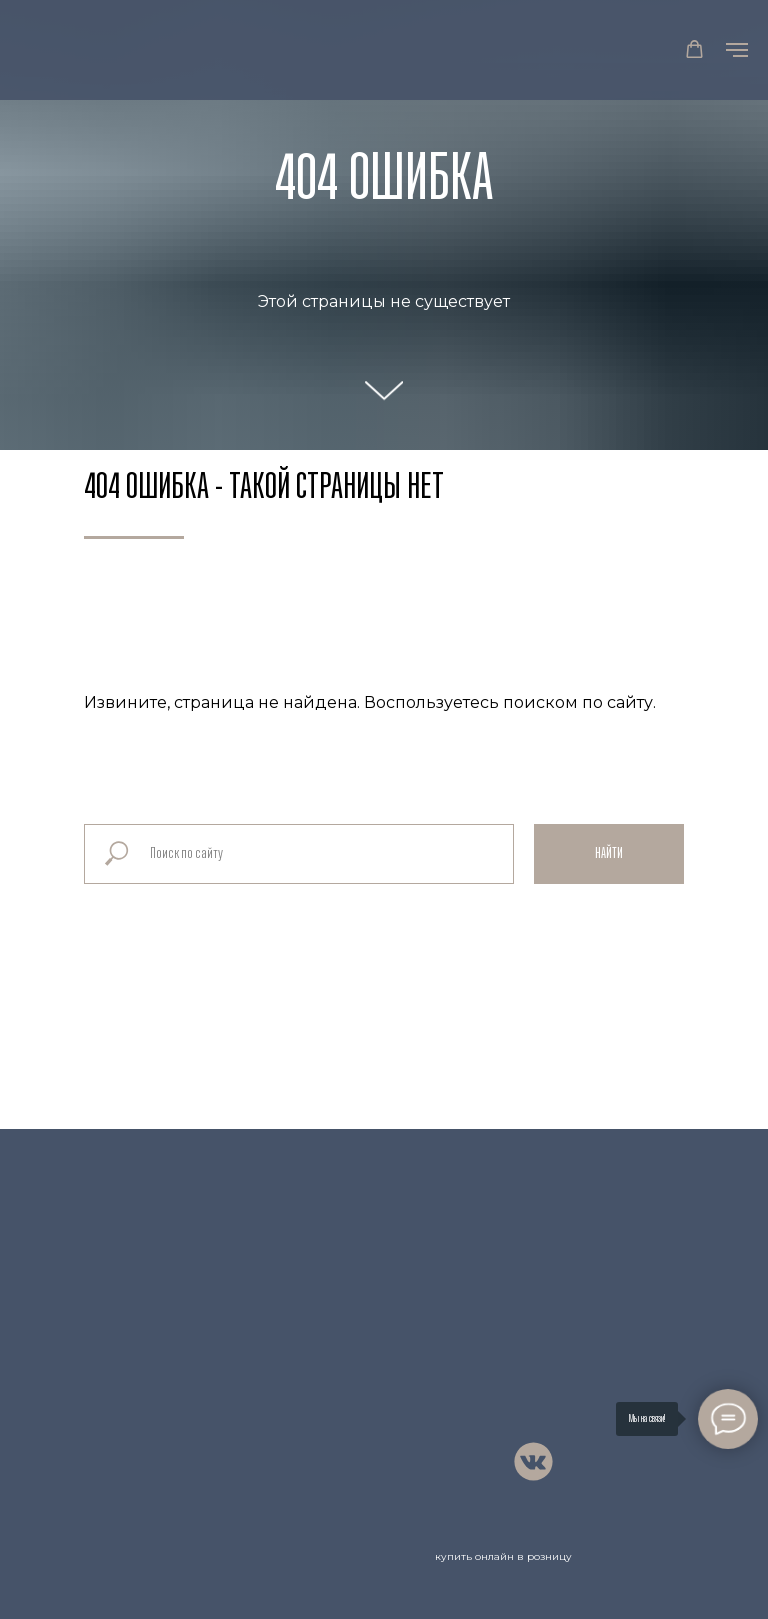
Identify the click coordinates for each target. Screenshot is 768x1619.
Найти (609, 854)
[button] (694, 49)
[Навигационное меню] (737, 50)
